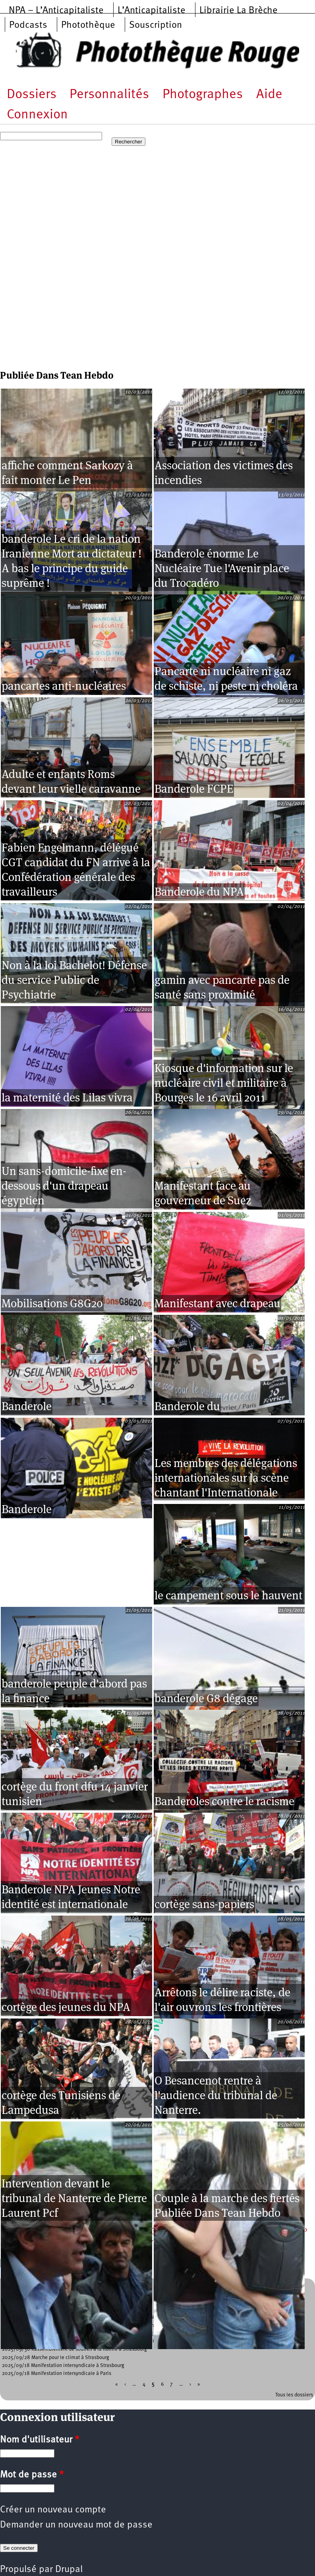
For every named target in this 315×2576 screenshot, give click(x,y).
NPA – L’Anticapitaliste (56, 10)
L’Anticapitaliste (152, 10)
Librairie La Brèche (238, 10)
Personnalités (109, 94)
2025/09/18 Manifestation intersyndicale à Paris (56, 2373)
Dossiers (31, 94)
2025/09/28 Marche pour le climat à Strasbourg (55, 2357)
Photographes (202, 94)
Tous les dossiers (294, 2395)
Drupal (69, 2569)
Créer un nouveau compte (53, 2510)
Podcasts (28, 25)
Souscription (155, 25)
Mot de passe (32, 2475)
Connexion (37, 115)
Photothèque (88, 25)
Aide (269, 94)
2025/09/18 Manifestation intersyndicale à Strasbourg (63, 2365)
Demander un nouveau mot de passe (76, 2525)
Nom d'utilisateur (39, 2440)
